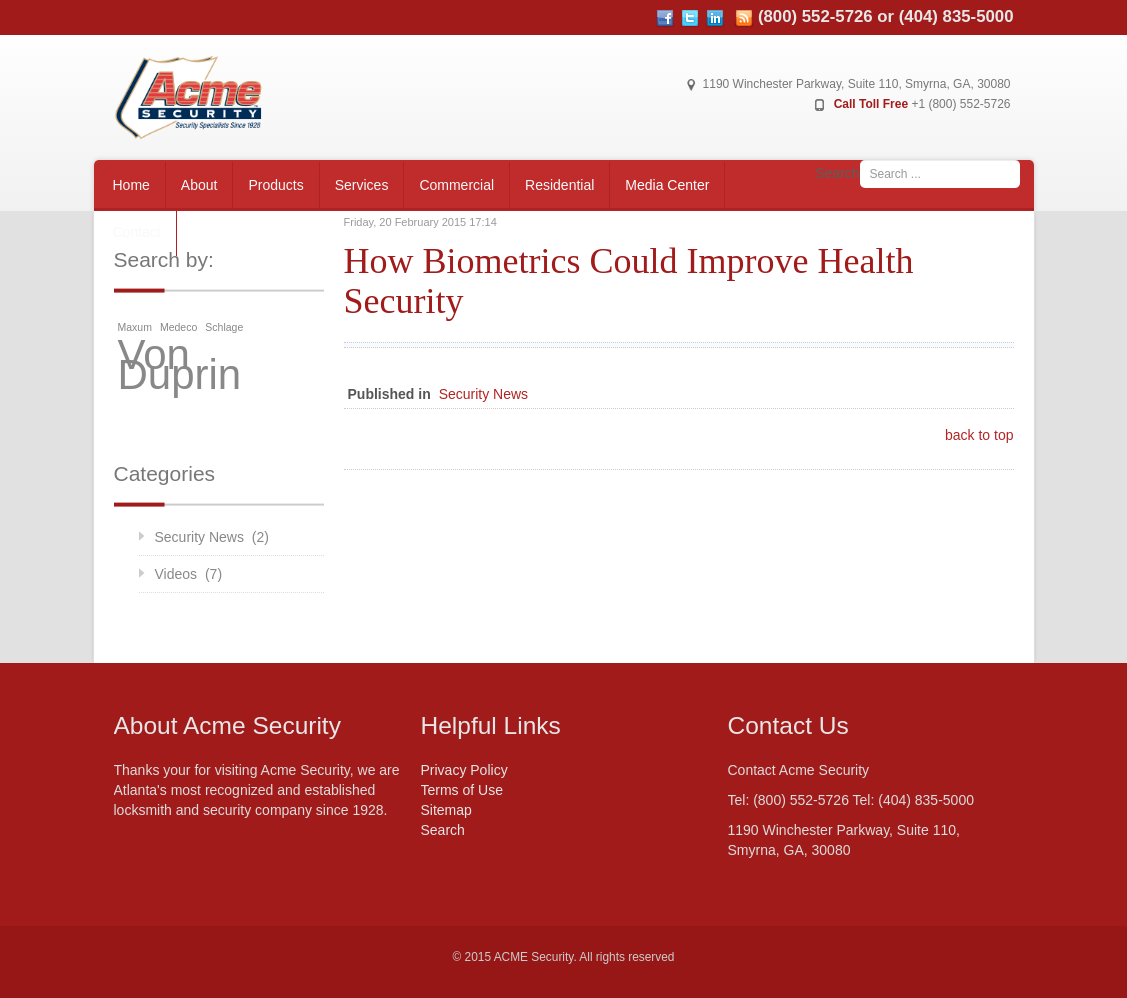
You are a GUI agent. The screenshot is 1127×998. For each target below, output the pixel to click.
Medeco (178, 327)
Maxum (135, 327)
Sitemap (446, 810)
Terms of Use (462, 790)
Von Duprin (180, 365)
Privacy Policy (464, 770)
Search (837, 173)
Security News (483, 394)
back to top (979, 435)
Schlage (224, 327)
